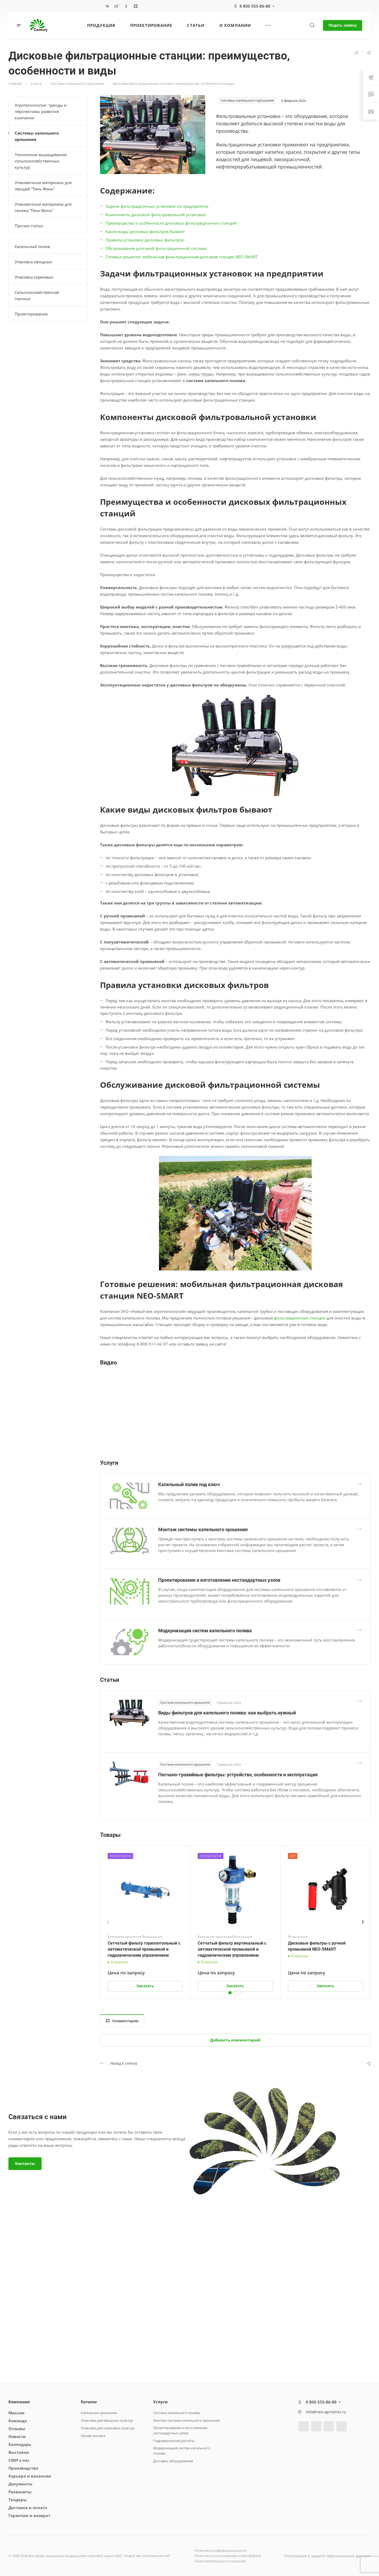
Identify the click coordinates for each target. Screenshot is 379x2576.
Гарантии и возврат (29, 2515)
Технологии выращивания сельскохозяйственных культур (41, 161)
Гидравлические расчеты (174, 2440)
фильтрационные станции (300, 1318)
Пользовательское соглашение (220, 2561)
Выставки (18, 2452)
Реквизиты (20, 2491)
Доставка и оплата (27, 2507)
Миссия (16, 2412)
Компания (19, 2401)
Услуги (160, 2401)
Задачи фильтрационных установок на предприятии (157, 206)
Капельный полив (32, 246)
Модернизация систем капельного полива (205, 1630)
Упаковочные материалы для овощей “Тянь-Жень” (43, 185)
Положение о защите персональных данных (327, 2555)
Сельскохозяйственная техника (37, 295)
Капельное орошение (99, 2412)
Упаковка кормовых (34, 277)
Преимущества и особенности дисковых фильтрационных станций (171, 223)
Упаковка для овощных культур (107, 2420)
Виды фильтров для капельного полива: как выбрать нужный (227, 1712)
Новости (17, 2436)
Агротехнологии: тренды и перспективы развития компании (41, 111)
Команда (17, 2420)
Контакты (25, 2163)
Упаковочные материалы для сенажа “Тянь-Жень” (43, 207)
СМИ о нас (18, 2460)
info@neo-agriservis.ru (326, 2411)
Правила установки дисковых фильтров (145, 240)
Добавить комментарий (235, 2040)
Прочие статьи (29, 225)
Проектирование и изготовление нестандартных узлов (219, 1580)
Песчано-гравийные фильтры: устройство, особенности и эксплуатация (238, 1774)
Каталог (89, 2401)
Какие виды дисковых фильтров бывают (145, 231)
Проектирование (31, 314)
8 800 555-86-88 (255, 6)
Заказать (145, 1985)
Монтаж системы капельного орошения (203, 1529)
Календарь (19, 2444)
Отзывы (16, 2428)
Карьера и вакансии (29, 2476)
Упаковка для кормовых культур (107, 2428)
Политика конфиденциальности (221, 2550)
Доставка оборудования (173, 2461)
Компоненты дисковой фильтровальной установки (156, 214)
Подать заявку (342, 25)
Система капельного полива (176, 2412)
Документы (20, 2483)
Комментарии (122, 2020)
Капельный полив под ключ (189, 1484)
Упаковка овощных (33, 261)
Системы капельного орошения (37, 136)
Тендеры (17, 2499)
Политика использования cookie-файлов (228, 2555)
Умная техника (93, 2435)
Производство (23, 2468)
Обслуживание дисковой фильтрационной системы (156, 248)
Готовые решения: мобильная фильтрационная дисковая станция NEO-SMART (182, 256)
